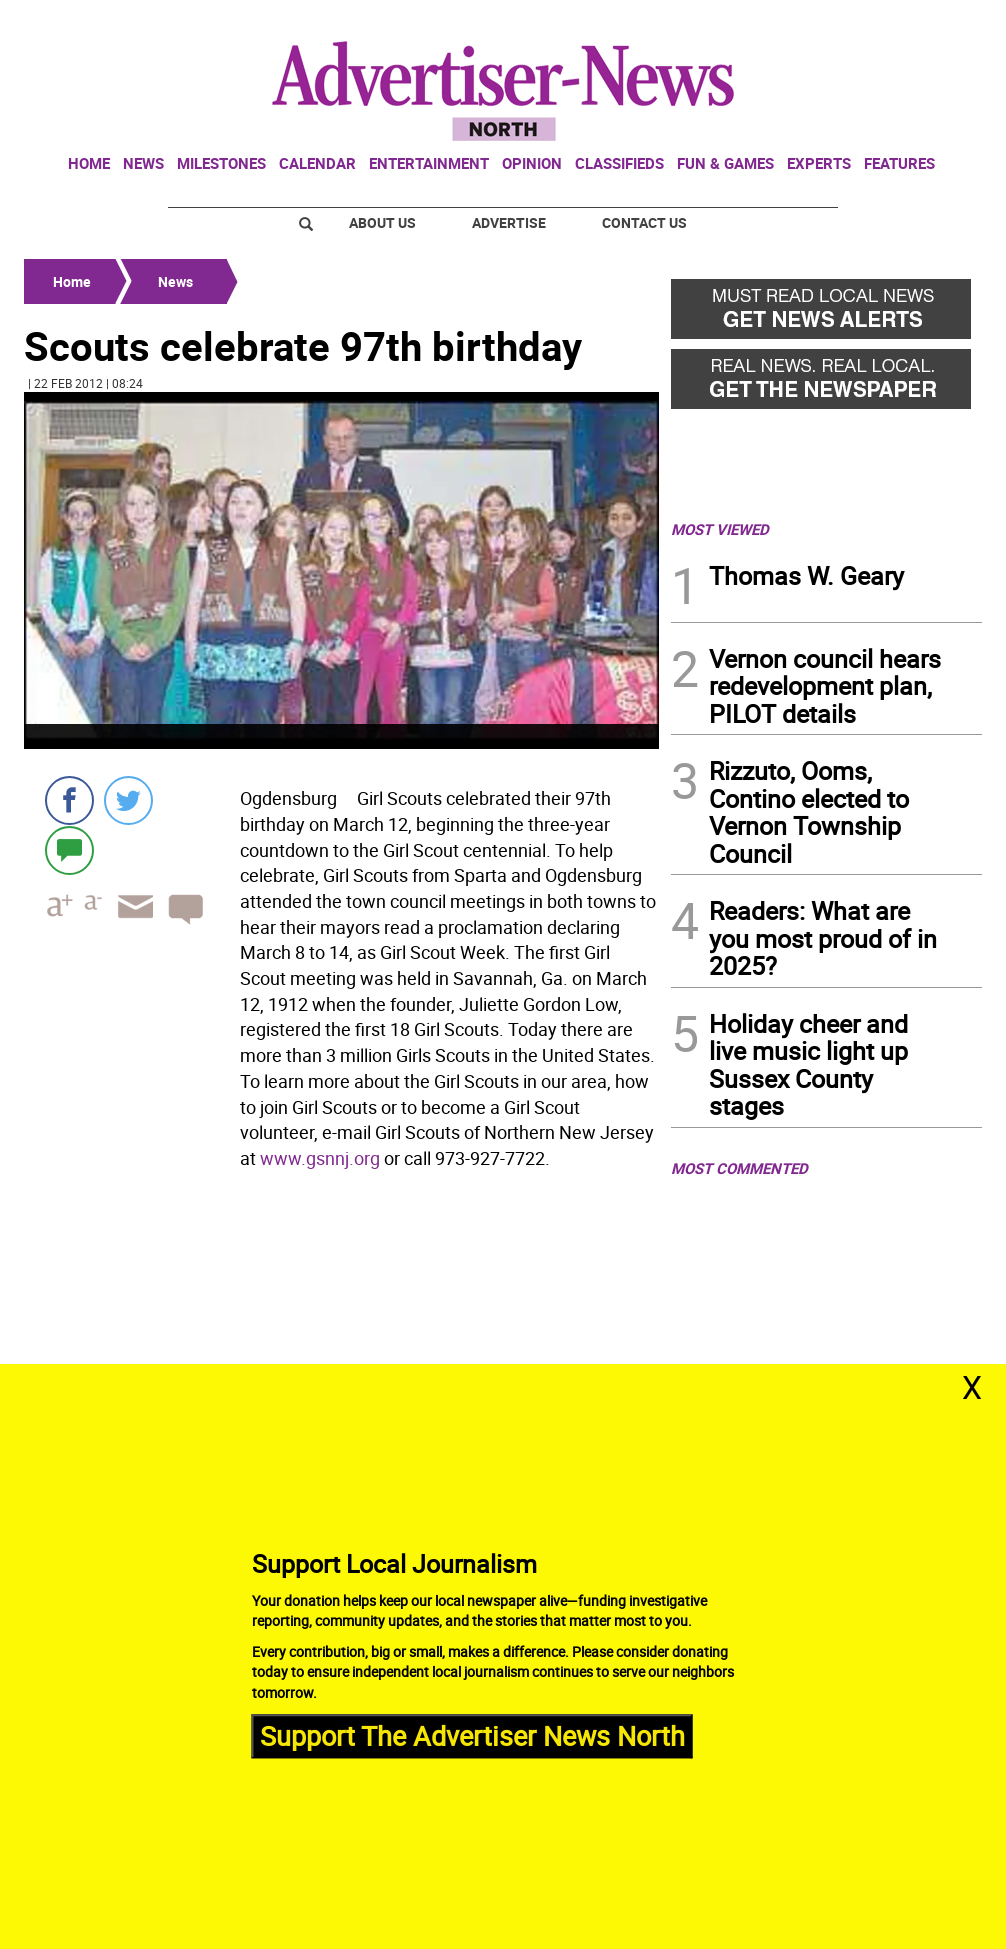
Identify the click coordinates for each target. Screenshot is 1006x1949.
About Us (382, 222)
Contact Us (644, 222)
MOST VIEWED (720, 529)
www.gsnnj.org (320, 1158)
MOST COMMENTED (739, 1168)
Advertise (509, 222)
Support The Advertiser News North (472, 1735)
